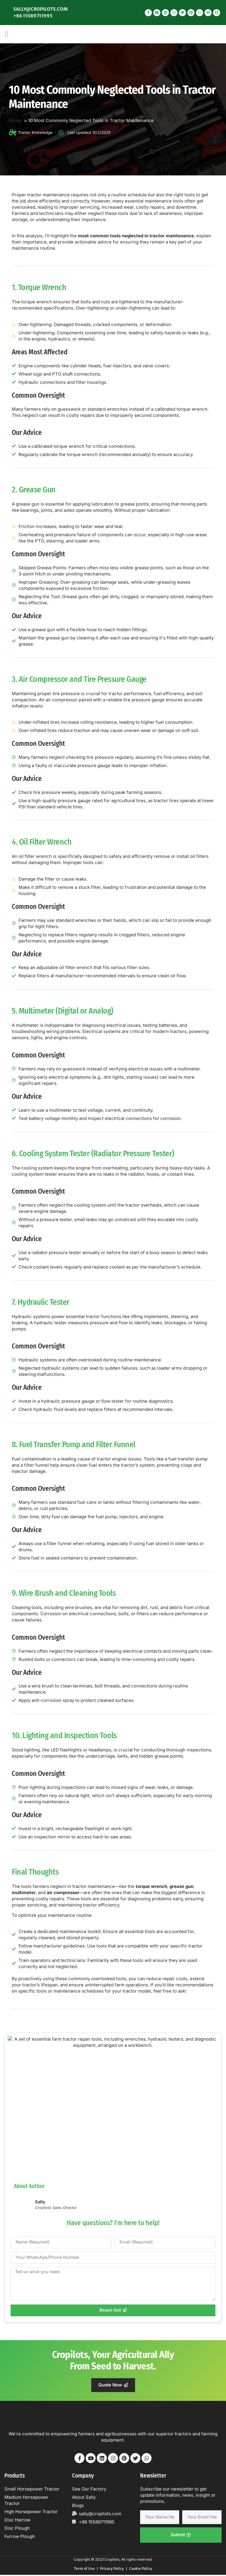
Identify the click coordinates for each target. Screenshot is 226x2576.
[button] (6, 34)
